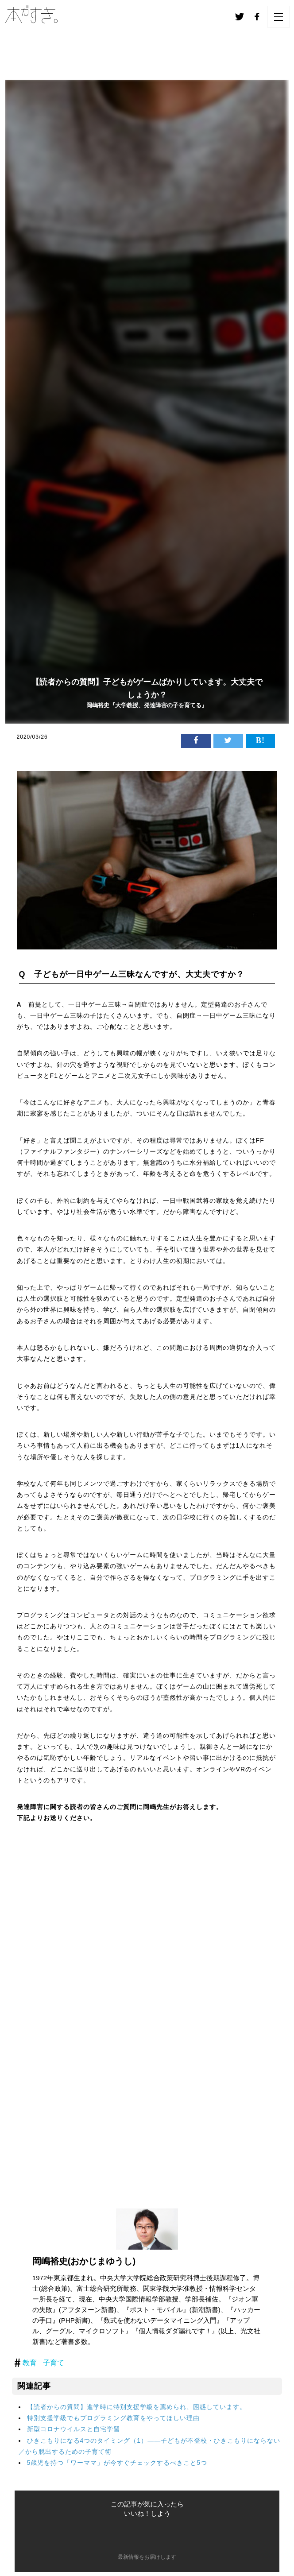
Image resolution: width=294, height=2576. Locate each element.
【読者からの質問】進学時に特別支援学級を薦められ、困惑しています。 (136, 2406)
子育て (53, 2363)
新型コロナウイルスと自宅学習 (73, 2429)
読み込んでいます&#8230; (147, 2006)
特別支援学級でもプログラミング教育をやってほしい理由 (113, 2417)
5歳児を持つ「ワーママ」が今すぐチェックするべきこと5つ (117, 2462)
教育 (30, 2363)
